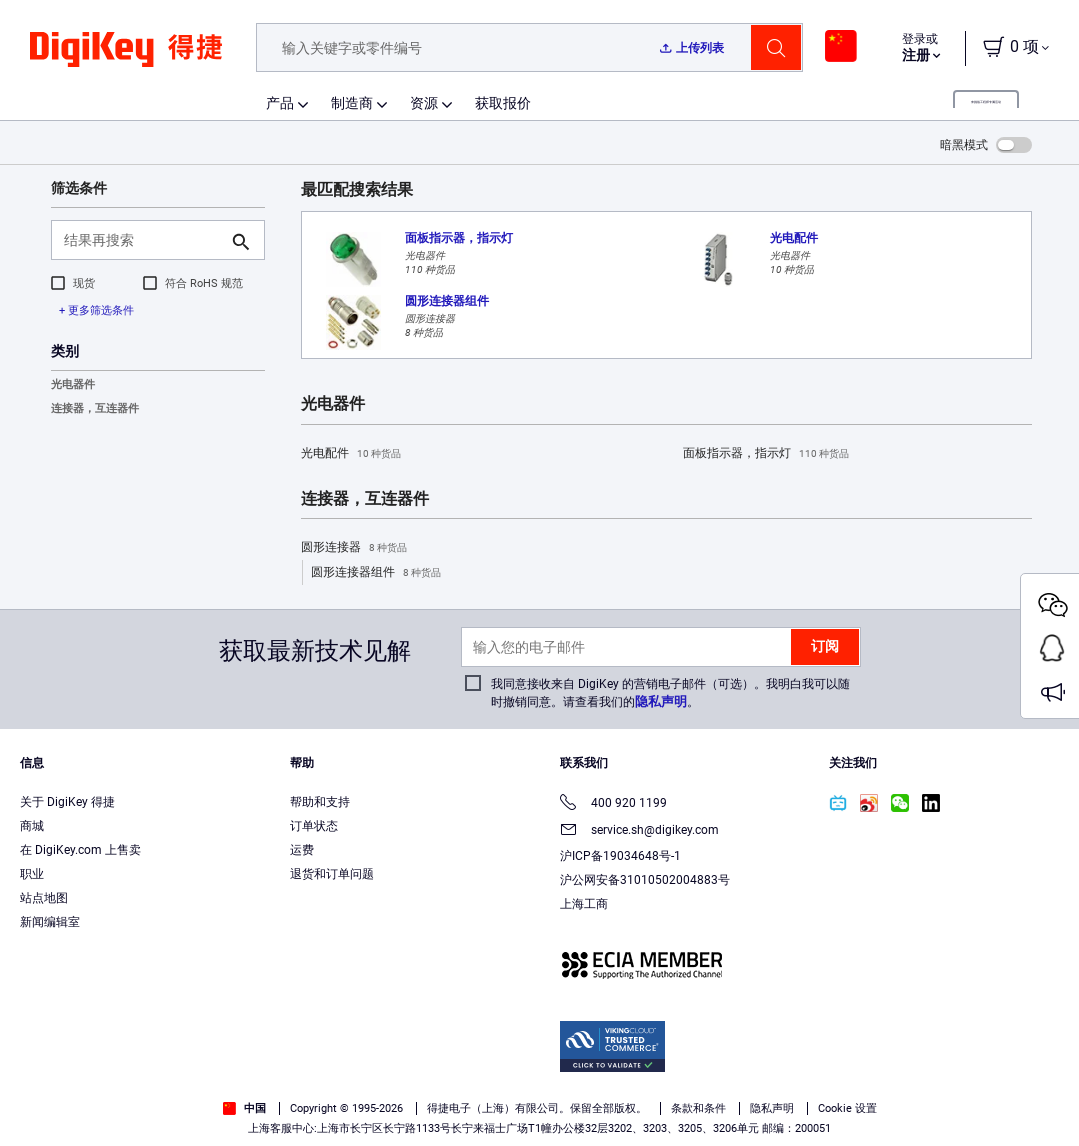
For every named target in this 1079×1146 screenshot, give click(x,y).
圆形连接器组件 (376, 573)
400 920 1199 (613, 804)
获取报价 (503, 103)
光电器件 (73, 384)
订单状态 (314, 826)
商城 (32, 826)
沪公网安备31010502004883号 (645, 880)
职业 (32, 874)
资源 (424, 103)
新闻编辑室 (50, 922)
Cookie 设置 (847, 1108)
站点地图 (44, 898)
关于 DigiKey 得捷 (67, 802)
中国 (244, 1108)
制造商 (352, 103)
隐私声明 (661, 701)
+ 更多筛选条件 (96, 310)
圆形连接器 (354, 548)
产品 (280, 103)
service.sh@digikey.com (639, 831)
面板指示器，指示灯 (766, 454)
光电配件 (351, 454)
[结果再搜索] (142, 240)
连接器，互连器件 (95, 408)
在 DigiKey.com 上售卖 (80, 850)
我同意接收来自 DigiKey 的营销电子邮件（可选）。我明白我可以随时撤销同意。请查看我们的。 (670, 693)
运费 (302, 850)
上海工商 (584, 904)
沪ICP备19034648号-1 (620, 856)
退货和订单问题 (332, 874)
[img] (126, 60)
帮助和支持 (320, 802)
